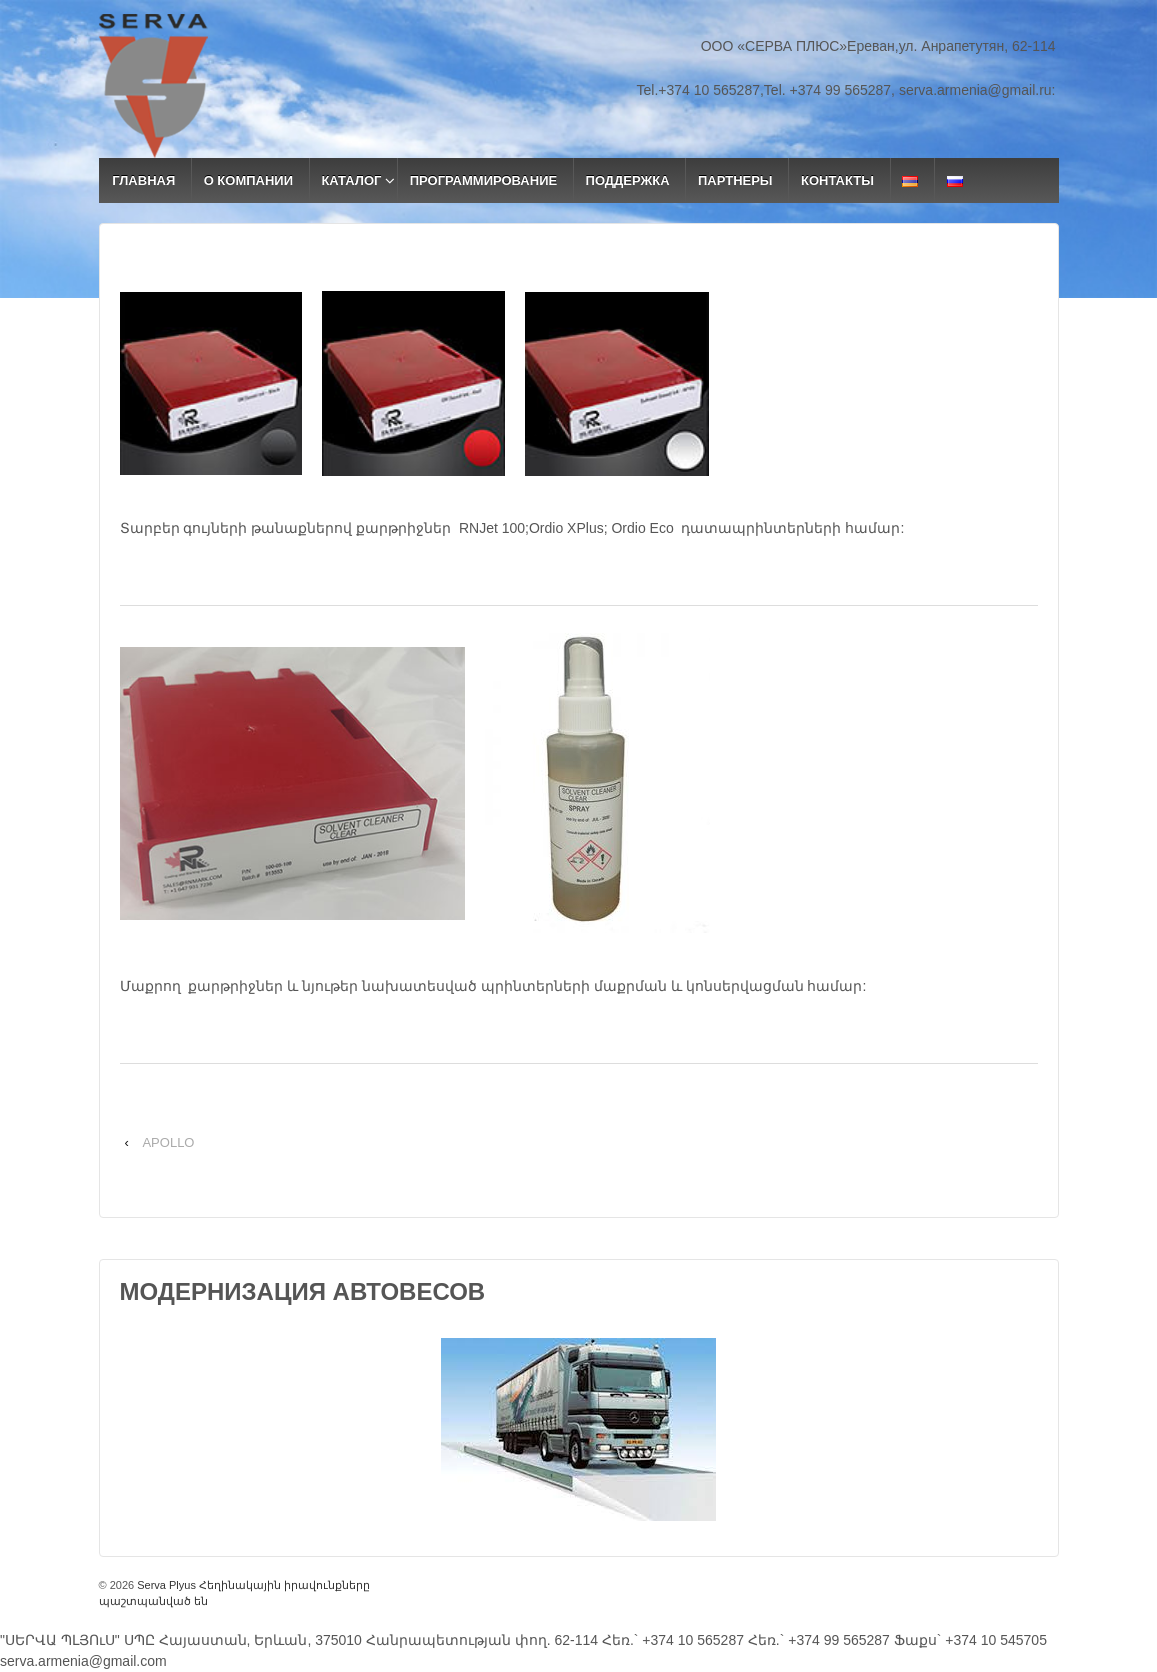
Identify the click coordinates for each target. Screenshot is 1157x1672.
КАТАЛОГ (351, 180)
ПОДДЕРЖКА (628, 180)
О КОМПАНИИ (248, 180)
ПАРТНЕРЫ (735, 180)
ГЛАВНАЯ (143, 180)
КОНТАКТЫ (837, 180)
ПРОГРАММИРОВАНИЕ (483, 180)
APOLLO (168, 1142)
